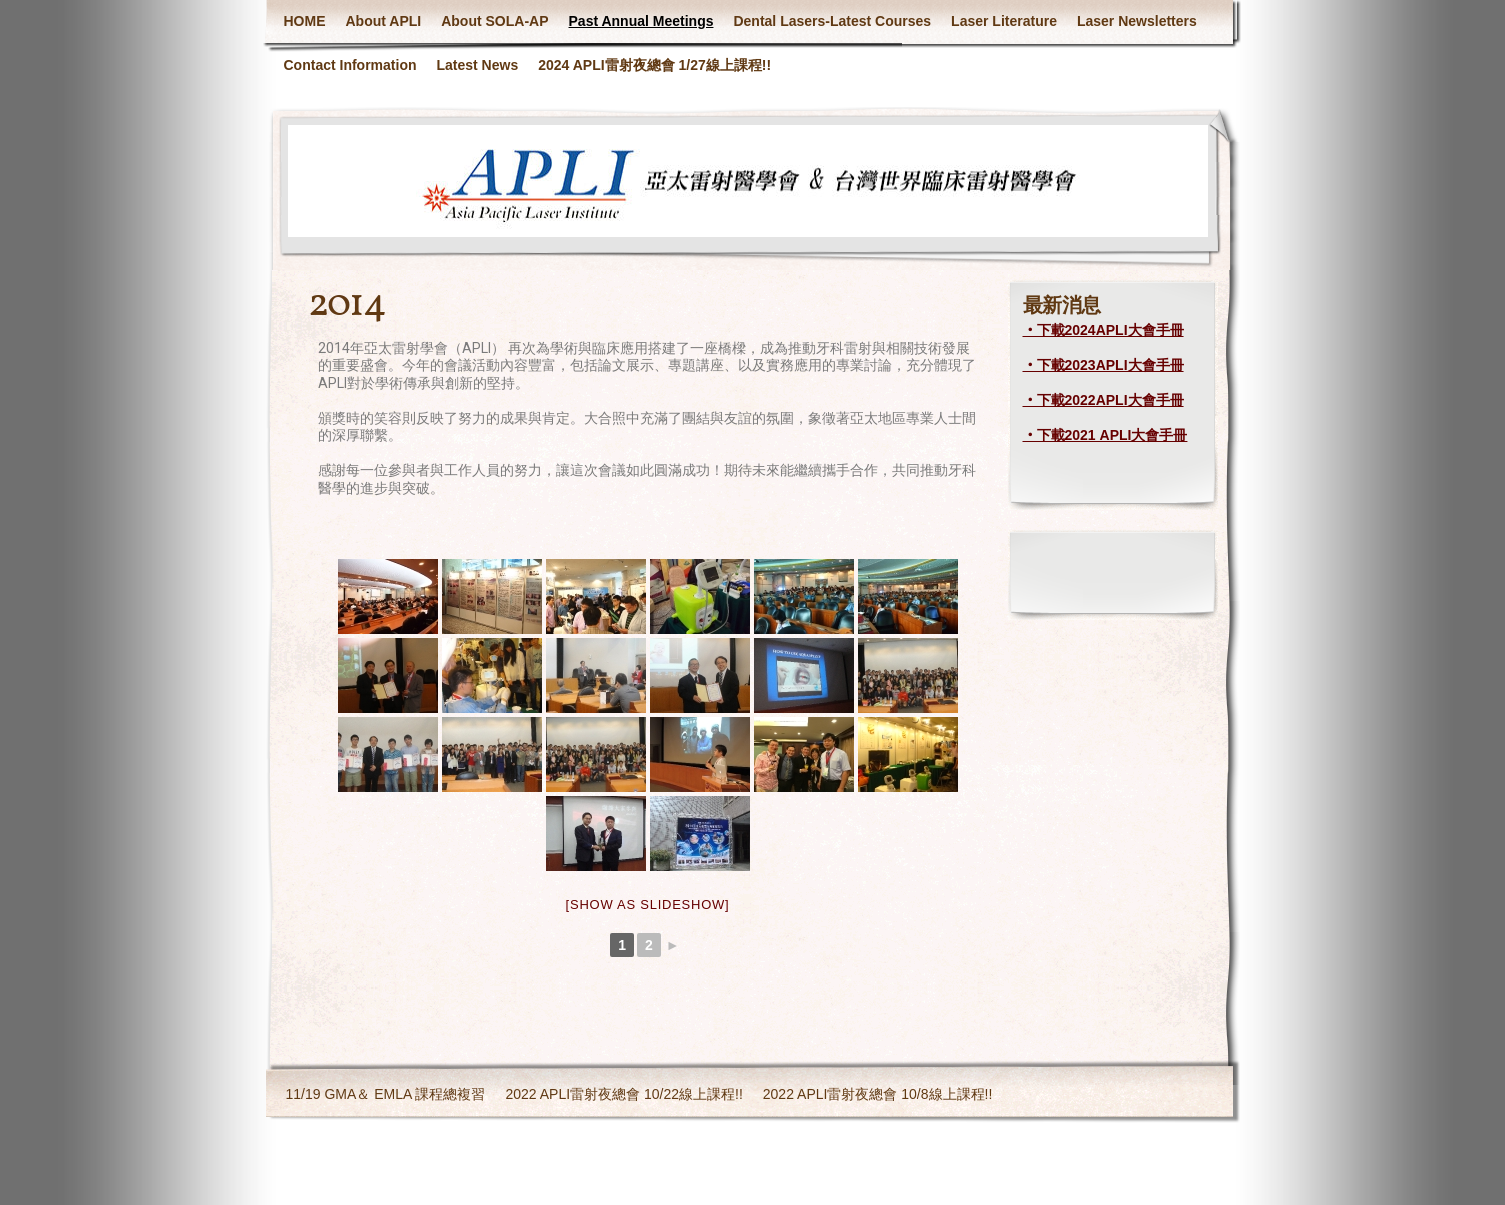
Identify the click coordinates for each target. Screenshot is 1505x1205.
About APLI (384, 21)
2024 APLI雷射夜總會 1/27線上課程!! (654, 65)
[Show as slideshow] (648, 904)
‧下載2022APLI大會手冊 (1103, 400)
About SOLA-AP (494, 21)
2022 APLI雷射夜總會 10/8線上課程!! (878, 1094)
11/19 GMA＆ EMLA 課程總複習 (386, 1094)
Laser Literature (1004, 21)
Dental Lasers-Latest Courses (832, 21)
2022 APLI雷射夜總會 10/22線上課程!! (623, 1094)
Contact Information (350, 65)
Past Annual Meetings (641, 21)
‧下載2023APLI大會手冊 (1103, 365)
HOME (305, 21)
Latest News (478, 65)
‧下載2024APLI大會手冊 (1103, 330)
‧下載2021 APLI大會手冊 (1105, 435)
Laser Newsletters (1137, 21)
